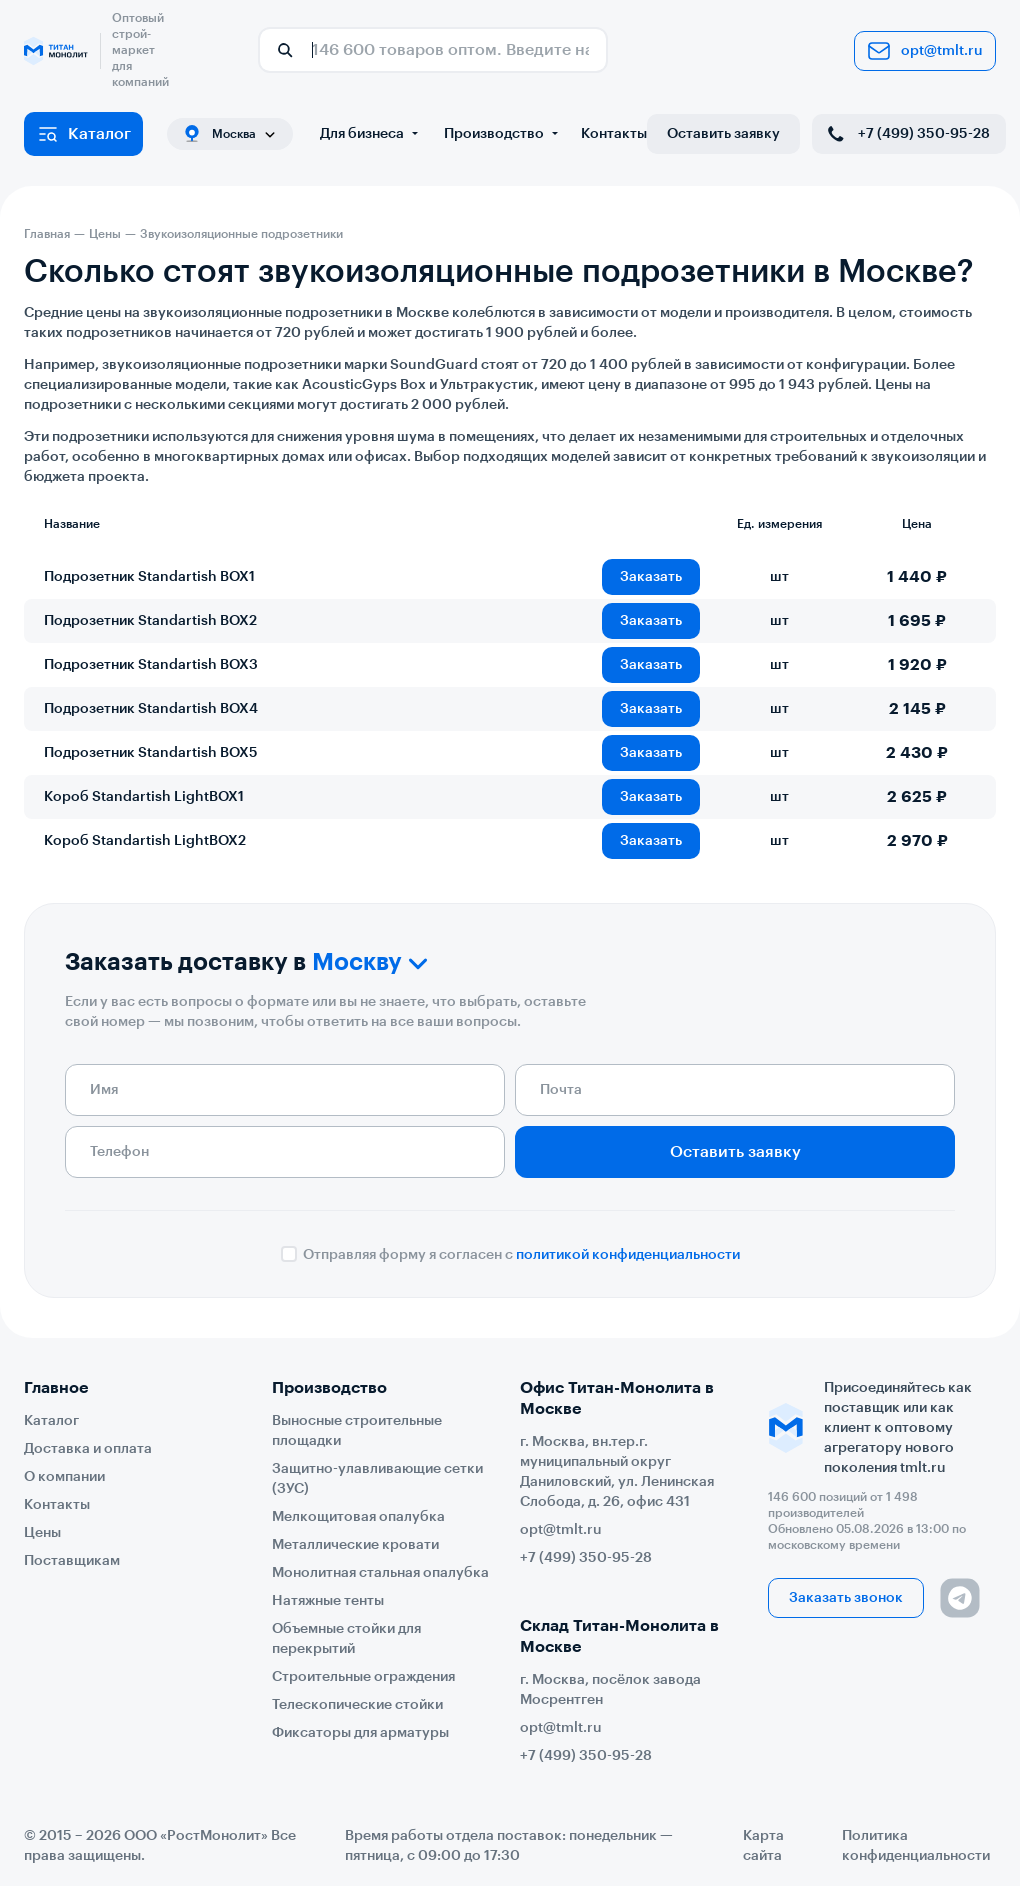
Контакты (614, 134)
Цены (42, 1533)
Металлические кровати (355, 1545)
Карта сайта (763, 1846)
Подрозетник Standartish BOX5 (151, 753)
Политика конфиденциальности (916, 1846)
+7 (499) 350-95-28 (907, 134)
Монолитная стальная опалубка (380, 1573)
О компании (64, 1477)
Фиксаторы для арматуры (360, 1733)
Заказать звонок (846, 1598)
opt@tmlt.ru (925, 51)
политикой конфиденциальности (628, 1255)
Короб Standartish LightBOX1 (144, 797)
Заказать (651, 577)
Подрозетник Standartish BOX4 (151, 709)
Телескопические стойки (357, 1705)
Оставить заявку (723, 134)
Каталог (83, 134)
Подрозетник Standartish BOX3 (151, 665)
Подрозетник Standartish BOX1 (149, 577)
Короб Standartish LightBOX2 (145, 841)
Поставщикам (72, 1561)
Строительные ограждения (363, 1677)
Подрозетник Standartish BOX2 (150, 621)
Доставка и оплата (88, 1449)
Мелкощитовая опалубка (358, 1517)
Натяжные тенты (328, 1601)
